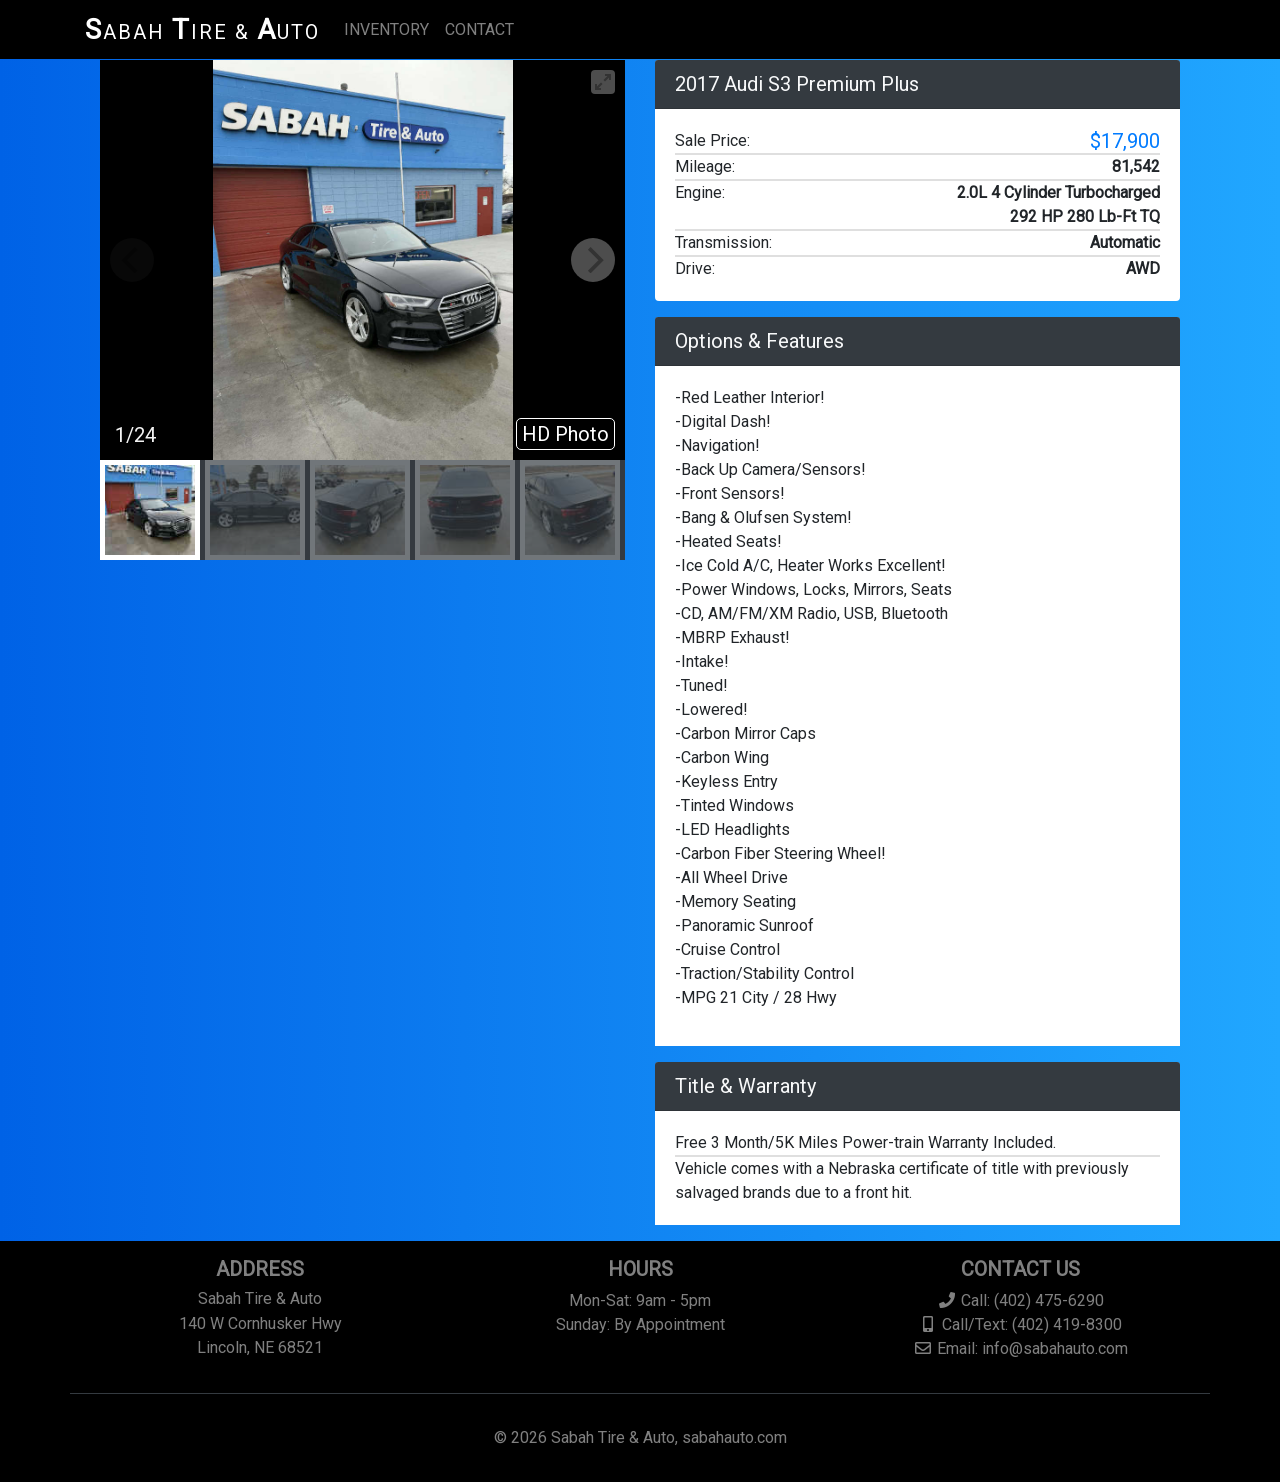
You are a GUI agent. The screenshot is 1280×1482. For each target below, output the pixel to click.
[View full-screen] (603, 82)
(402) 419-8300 (1067, 1324)
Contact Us (1020, 1269)
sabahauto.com (734, 1437)
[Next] (593, 260)
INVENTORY (386, 29)
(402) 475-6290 (1049, 1300)
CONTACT (479, 29)
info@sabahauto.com (1055, 1348)
